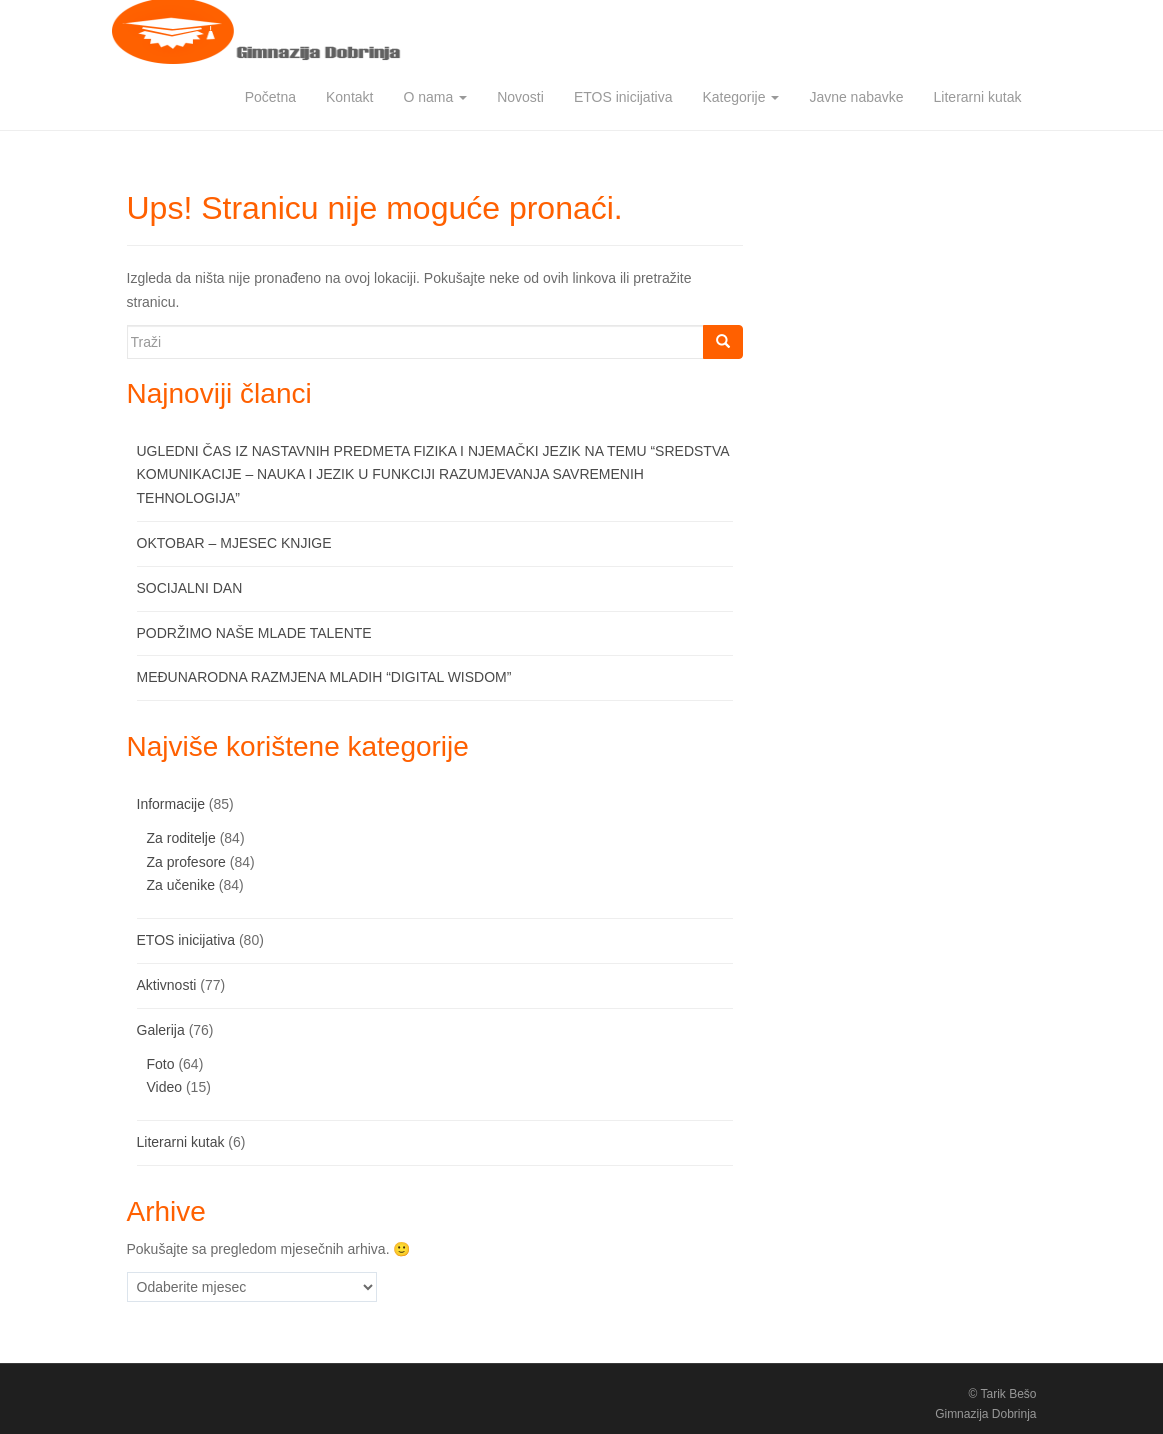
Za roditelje (181, 838)
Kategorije (740, 97)
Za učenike (181, 885)
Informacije (171, 804)
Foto (161, 1064)
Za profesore (186, 862)
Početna (270, 97)
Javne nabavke (856, 97)
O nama (435, 97)
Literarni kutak (978, 97)
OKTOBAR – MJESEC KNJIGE (234, 543)
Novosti (520, 97)
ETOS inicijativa (623, 97)
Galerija (161, 1030)
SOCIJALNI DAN (190, 588)
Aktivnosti (167, 985)
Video (165, 1087)
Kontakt (349, 97)
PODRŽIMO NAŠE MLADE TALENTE (254, 633)
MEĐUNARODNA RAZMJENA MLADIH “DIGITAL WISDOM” (324, 677)
